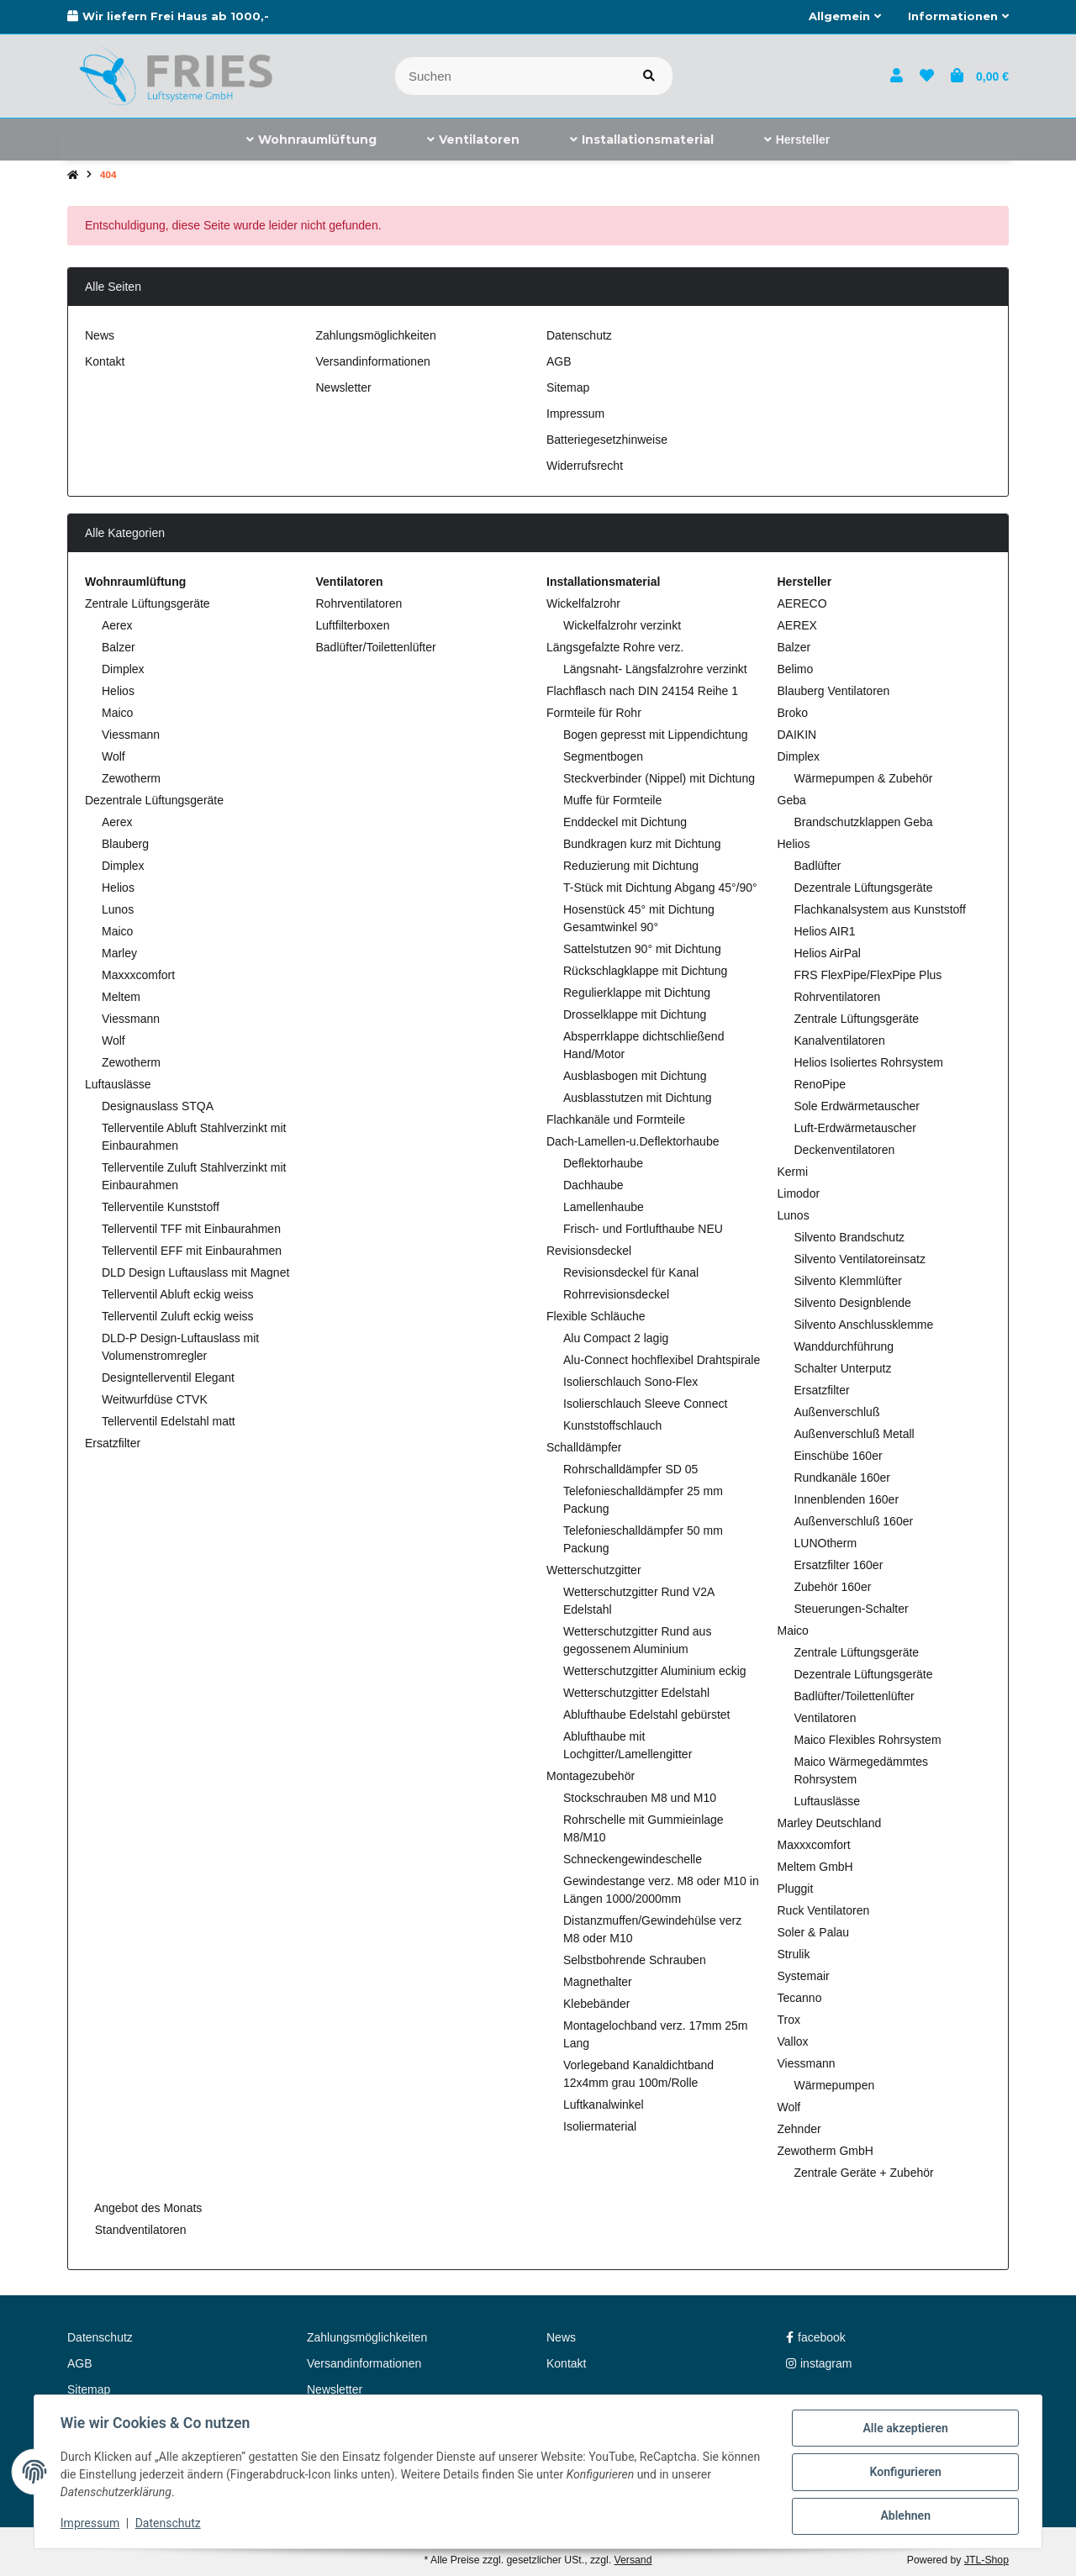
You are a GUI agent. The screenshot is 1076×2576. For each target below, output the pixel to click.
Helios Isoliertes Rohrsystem (868, 1062)
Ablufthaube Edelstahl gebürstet (646, 1714)
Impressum (90, 2524)
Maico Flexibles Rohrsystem (868, 1739)
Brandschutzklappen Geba (863, 822)
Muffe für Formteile (612, 800)
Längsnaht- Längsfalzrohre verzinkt (655, 669)
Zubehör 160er (833, 1587)
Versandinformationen (373, 361)
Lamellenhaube (603, 1207)
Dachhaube (593, 1185)
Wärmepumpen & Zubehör (863, 778)
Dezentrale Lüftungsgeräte (154, 800)
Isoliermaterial (599, 2126)
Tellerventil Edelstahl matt (168, 1421)
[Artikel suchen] (648, 76)
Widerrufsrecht (584, 465)
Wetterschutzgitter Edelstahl (636, 1692)
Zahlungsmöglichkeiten (376, 335)
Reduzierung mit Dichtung (631, 865)
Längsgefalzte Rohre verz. (614, 647)
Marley (119, 953)
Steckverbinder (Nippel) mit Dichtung (659, 778)
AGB (559, 361)
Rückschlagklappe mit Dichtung (645, 970)
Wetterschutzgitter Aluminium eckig (654, 1671)
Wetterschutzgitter (593, 1570)
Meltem (121, 997)
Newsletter (344, 387)
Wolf (113, 756)
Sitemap (567, 387)
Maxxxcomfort (138, 975)
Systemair (804, 1976)
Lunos (118, 909)
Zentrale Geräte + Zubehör (864, 2172)
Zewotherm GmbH (825, 2150)
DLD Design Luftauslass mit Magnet (195, 1272)
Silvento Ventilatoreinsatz (860, 1259)
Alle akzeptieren (904, 2429)
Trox (789, 2019)
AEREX (797, 625)
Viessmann (131, 734)
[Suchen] (510, 76)
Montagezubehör (590, 1776)
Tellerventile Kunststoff (160, 1207)
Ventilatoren (825, 1718)
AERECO (802, 603)
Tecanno (800, 1997)
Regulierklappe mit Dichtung (636, 992)
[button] (844, 16)
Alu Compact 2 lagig (615, 1338)
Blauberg (125, 844)
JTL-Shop (986, 2560)
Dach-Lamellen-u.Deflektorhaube (632, 1141)
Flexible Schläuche (596, 1316)
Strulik (794, 1954)
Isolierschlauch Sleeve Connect (645, 1403)
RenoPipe (820, 1084)
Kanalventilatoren (839, 1040)
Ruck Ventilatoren (824, 1910)
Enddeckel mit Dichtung (625, 822)
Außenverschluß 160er (854, 1521)
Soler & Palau (814, 1932)
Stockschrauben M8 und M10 (639, 1797)
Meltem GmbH (815, 1866)
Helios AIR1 (825, 931)
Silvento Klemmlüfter (848, 1281)
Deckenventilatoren (844, 1149)
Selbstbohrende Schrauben (634, 1960)
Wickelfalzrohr (583, 603)
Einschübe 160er (838, 1455)
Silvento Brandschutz (849, 1237)
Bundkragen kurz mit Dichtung (642, 844)
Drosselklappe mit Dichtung (634, 1014)
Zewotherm (131, 778)
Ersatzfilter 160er (838, 1565)
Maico (117, 712)
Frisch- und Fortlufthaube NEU (643, 1228)
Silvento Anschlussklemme (864, 1324)
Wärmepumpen (834, 2085)
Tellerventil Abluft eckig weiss (178, 1294)
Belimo (796, 669)
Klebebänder (596, 2003)
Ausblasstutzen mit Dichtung (637, 1097)
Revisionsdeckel (588, 1250)
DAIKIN (797, 734)
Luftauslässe (118, 1084)
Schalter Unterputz (843, 1368)
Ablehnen (904, 2516)
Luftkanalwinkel (603, 2104)
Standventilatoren (139, 2229)
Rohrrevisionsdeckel (616, 1294)
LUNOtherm (825, 1543)
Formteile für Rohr (593, 712)
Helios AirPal (827, 953)
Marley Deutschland (830, 1823)
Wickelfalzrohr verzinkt (622, 625)
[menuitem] (311, 140)
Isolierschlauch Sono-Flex (630, 1381)
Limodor (799, 1193)
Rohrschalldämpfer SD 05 (630, 1469)
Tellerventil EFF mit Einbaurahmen (192, 1250)
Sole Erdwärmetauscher (857, 1106)
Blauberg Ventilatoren (834, 691)
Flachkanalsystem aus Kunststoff (880, 909)
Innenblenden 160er (846, 1499)
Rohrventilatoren (359, 603)
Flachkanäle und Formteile (615, 1119)
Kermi (793, 1171)
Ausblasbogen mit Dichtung (634, 1076)
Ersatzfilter (112, 1443)
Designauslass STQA (158, 1106)
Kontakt (104, 361)
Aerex (117, 625)
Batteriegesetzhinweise (606, 439)
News (99, 335)
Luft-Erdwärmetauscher (855, 1128)
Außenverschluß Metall (854, 1434)
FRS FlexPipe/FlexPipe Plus (868, 975)
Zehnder (799, 2129)
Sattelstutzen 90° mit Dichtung (642, 949)
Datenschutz (169, 2524)
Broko (793, 712)
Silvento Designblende (852, 1302)
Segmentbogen (603, 756)
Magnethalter (597, 1982)
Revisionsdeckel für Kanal (631, 1272)
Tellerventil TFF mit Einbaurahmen (191, 1228)
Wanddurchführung (844, 1346)
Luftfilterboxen (353, 625)
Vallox (793, 2041)
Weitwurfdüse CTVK (155, 1399)
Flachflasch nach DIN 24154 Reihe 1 (642, 691)
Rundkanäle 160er (842, 1477)
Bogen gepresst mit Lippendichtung (655, 734)
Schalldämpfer (584, 1447)
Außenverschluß (837, 1412)
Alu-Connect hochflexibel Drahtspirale (661, 1360)
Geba (792, 800)
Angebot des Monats (147, 2208)
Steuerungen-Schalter (851, 1608)
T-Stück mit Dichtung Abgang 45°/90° (660, 887)
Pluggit (796, 1888)
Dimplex (123, 669)
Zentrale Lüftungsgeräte (147, 603)
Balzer (118, 647)
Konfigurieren (904, 2472)
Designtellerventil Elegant (168, 1377)
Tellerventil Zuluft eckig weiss (178, 1316)
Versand (633, 2560)
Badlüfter (817, 865)
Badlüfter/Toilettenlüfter (376, 647)
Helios (118, 691)
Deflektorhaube (603, 1163)
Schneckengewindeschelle (632, 1859)
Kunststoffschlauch (612, 1425)
